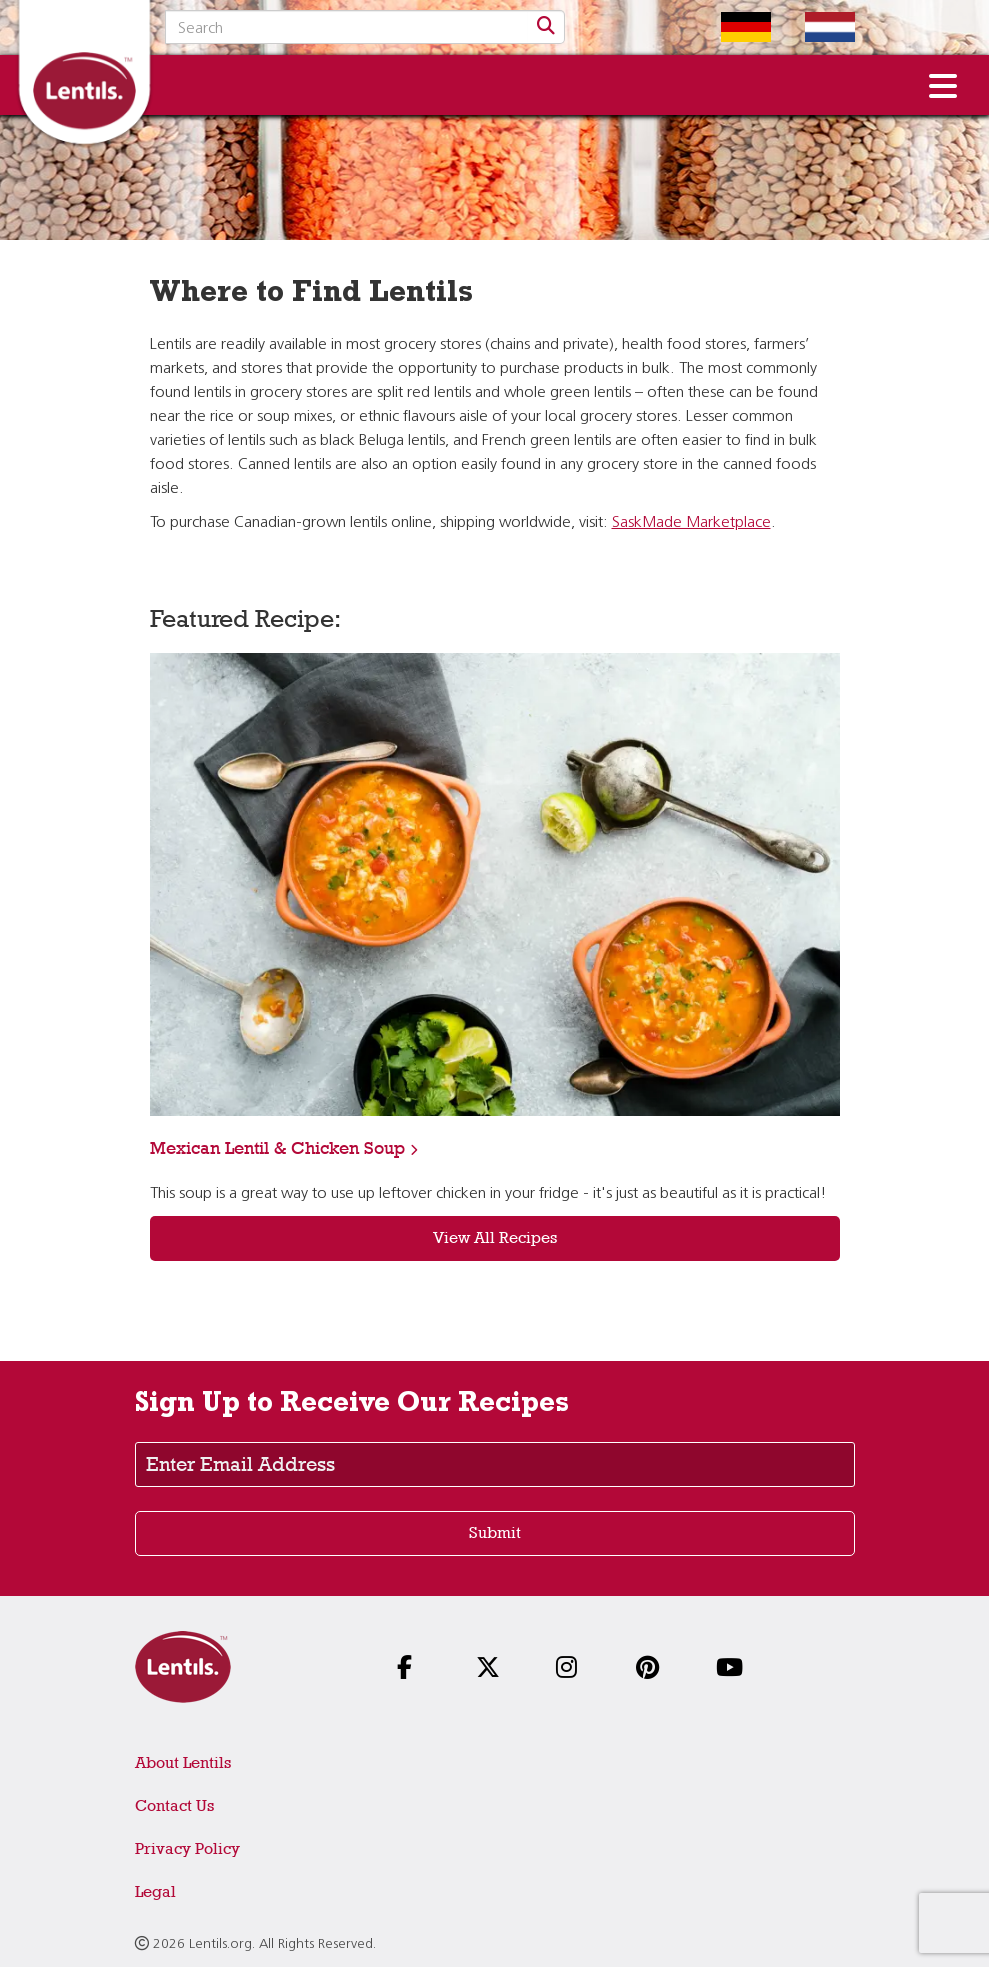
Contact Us (174, 1805)
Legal (155, 1891)
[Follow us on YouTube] (734, 1669)
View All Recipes (495, 1237)
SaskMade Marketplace (691, 523)
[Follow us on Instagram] (574, 1669)
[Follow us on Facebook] (415, 1669)
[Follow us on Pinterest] (654, 1669)
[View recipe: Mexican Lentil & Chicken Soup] (495, 884)
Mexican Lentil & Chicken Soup (277, 1148)
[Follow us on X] (494, 1669)
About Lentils (183, 1762)
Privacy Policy (187, 1848)
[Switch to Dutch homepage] (815, 27)
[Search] (546, 27)
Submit (495, 1532)
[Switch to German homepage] (731, 27)
